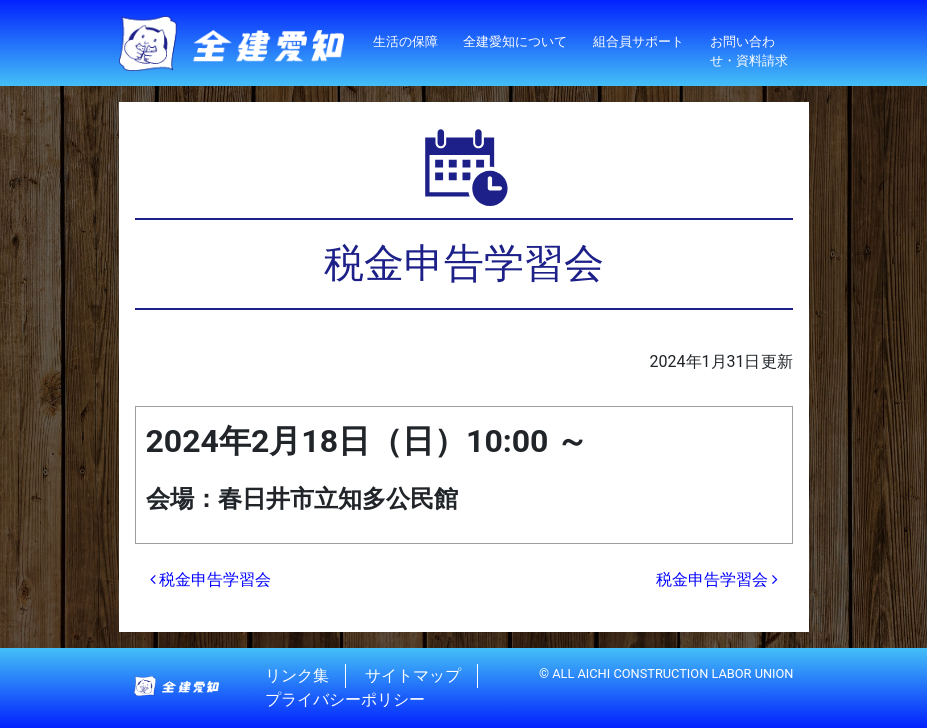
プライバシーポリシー (345, 699)
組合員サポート (638, 41)
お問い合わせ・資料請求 (749, 51)
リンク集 (297, 675)
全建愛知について (515, 41)
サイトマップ (413, 675)
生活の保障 (405, 41)
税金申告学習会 (211, 579)
